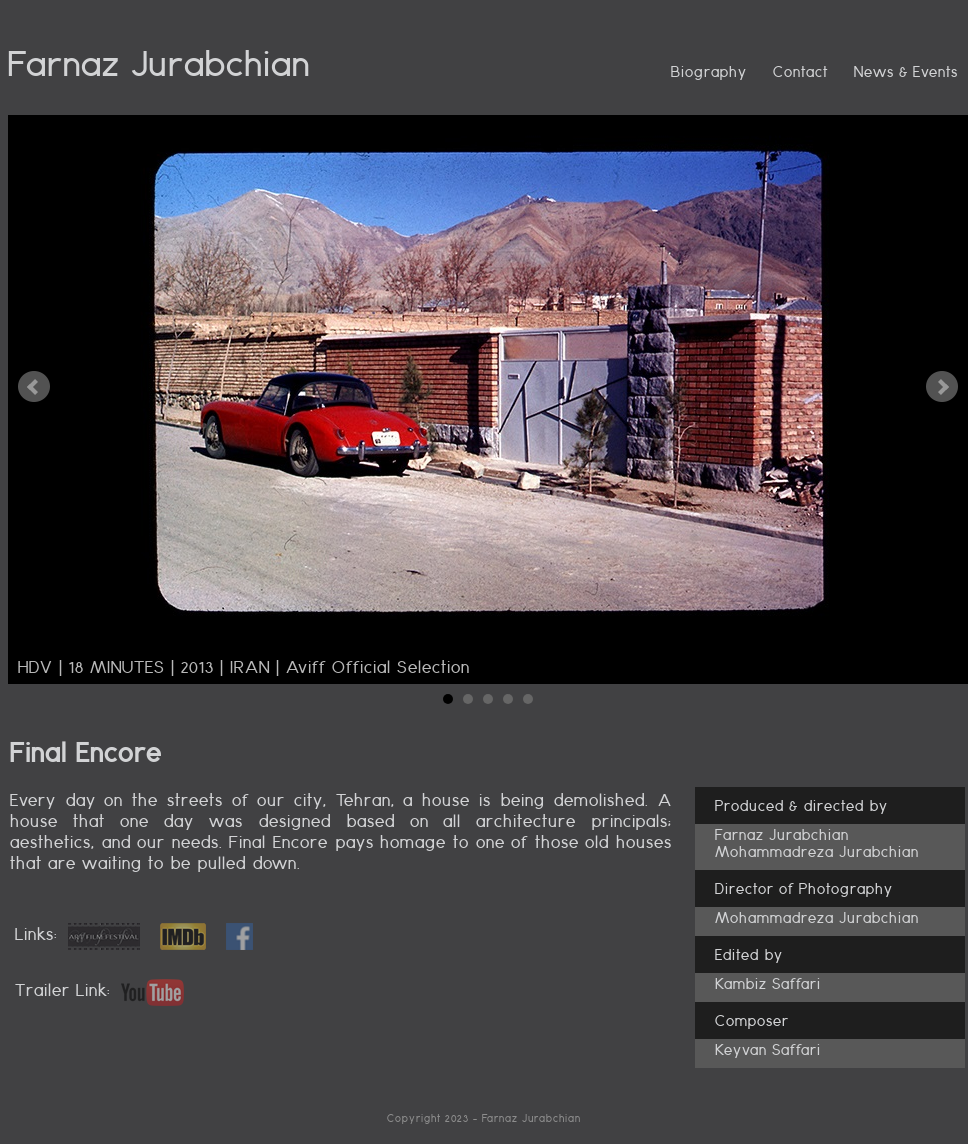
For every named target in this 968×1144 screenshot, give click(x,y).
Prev (34, 387)
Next (942, 387)
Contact (800, 71)
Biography (709, 71)
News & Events (906, 71)
